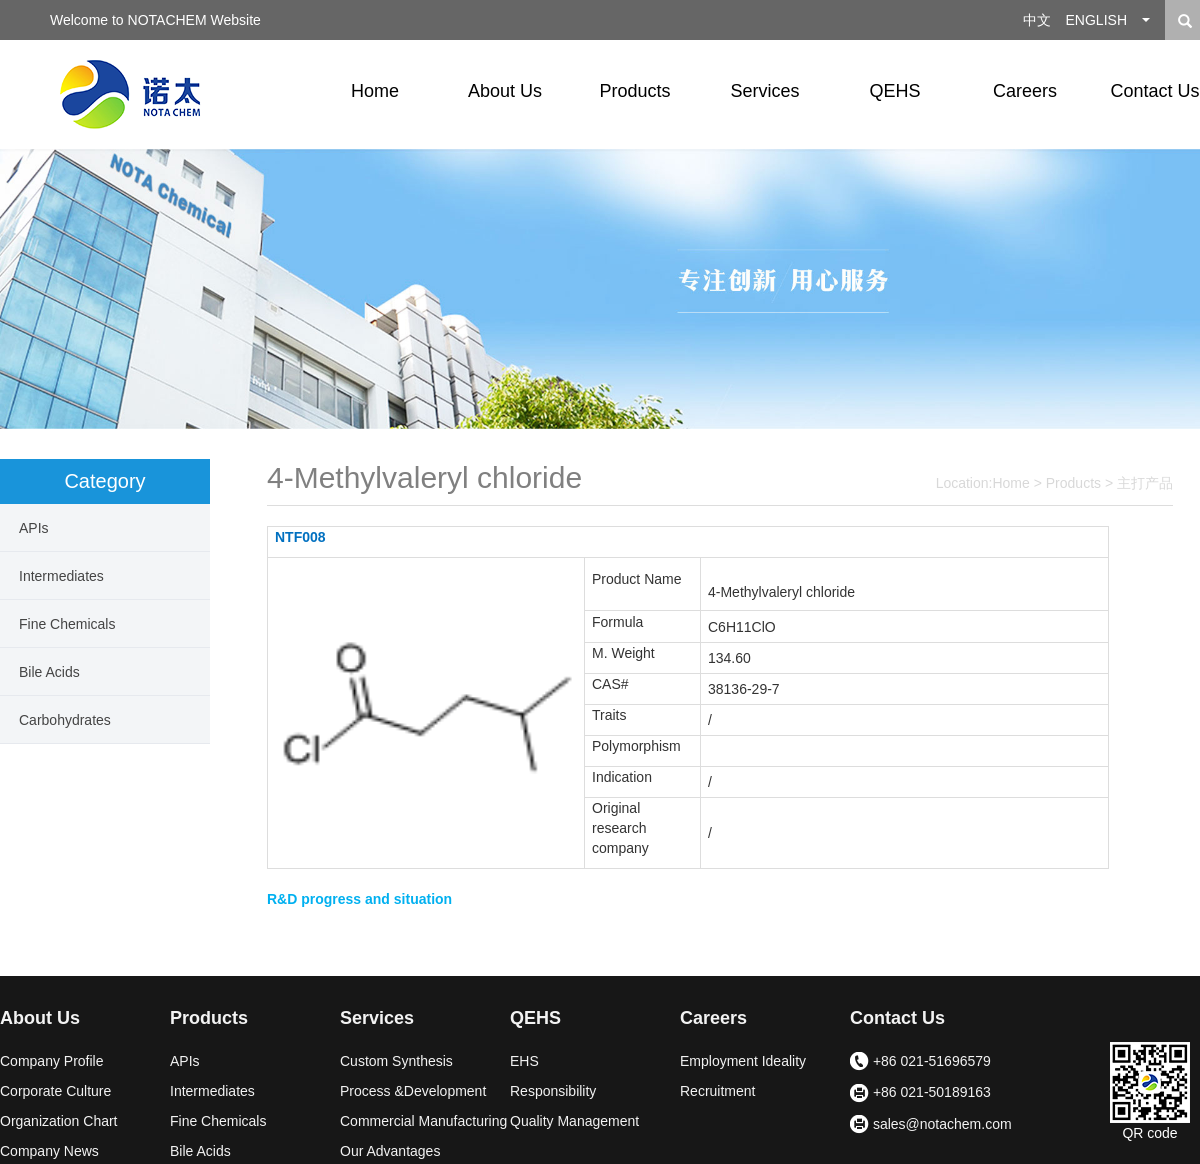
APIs (34, 528)
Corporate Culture (55, 1091)
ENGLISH (1096, 20)
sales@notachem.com (931, 1125)
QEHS (894, 91)
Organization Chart (59, 1121)
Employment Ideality (743, 1061)
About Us (505, 91)
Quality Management (574, 1121)
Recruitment (717, 1091)
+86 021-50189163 (920, 1094)
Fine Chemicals (67, 624)
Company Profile (52, 1061)
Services (764, 91)
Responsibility (553, 1091)
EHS (524, 1061)
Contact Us (897, 1018)
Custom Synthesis (396, 1061)
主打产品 (1145, 483)
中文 (1037, 20)
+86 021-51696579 (920, 1062)
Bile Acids (49, 672)
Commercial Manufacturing (423, 1121)
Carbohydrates (65, 720)
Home (375, 91)
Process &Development (413, 1091)
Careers (1025, 91)
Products (634, 91)
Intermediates (61, 576)
